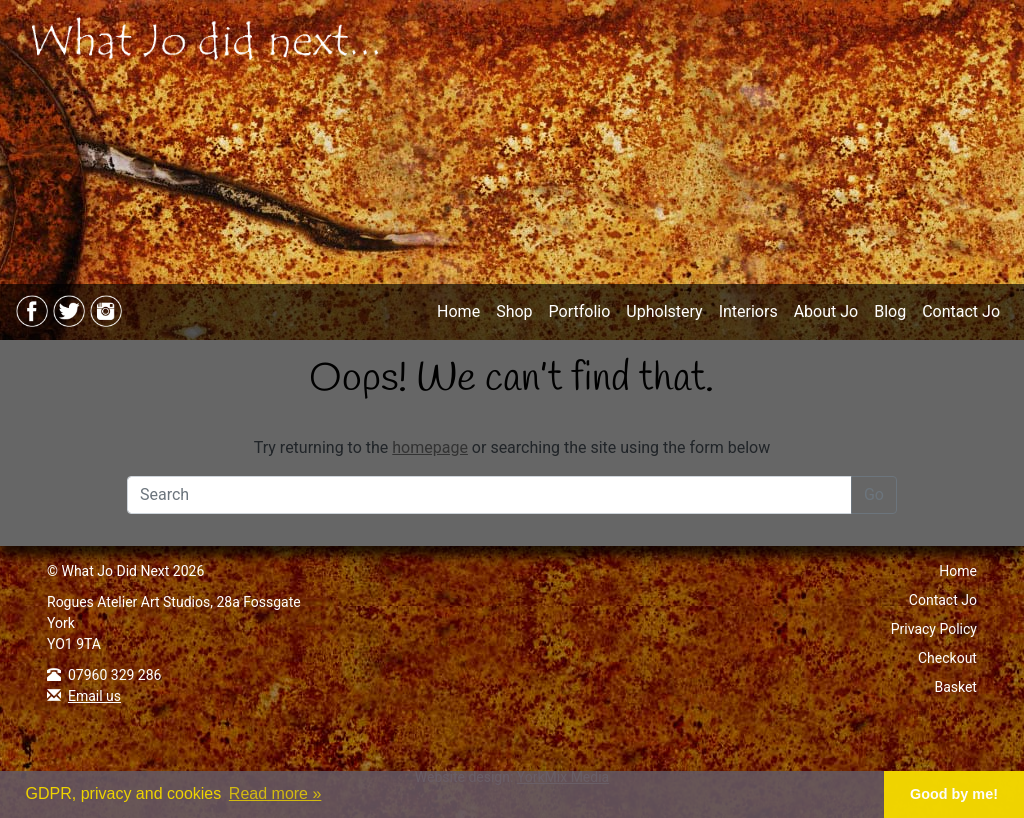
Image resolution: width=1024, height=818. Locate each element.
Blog (890, 311)
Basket (955, 687)
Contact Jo (961, 311)
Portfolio (580, 311)
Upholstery (664, 311)
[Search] (489, 495)
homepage (430, 447)
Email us (94, 696)
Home (458, 311)
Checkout (947, 658)
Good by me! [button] (954, 794)
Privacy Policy (934, 629)
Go (874, 494)
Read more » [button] (275, 793)
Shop (514, 311)
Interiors (748, 311)
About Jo (826, 311)
